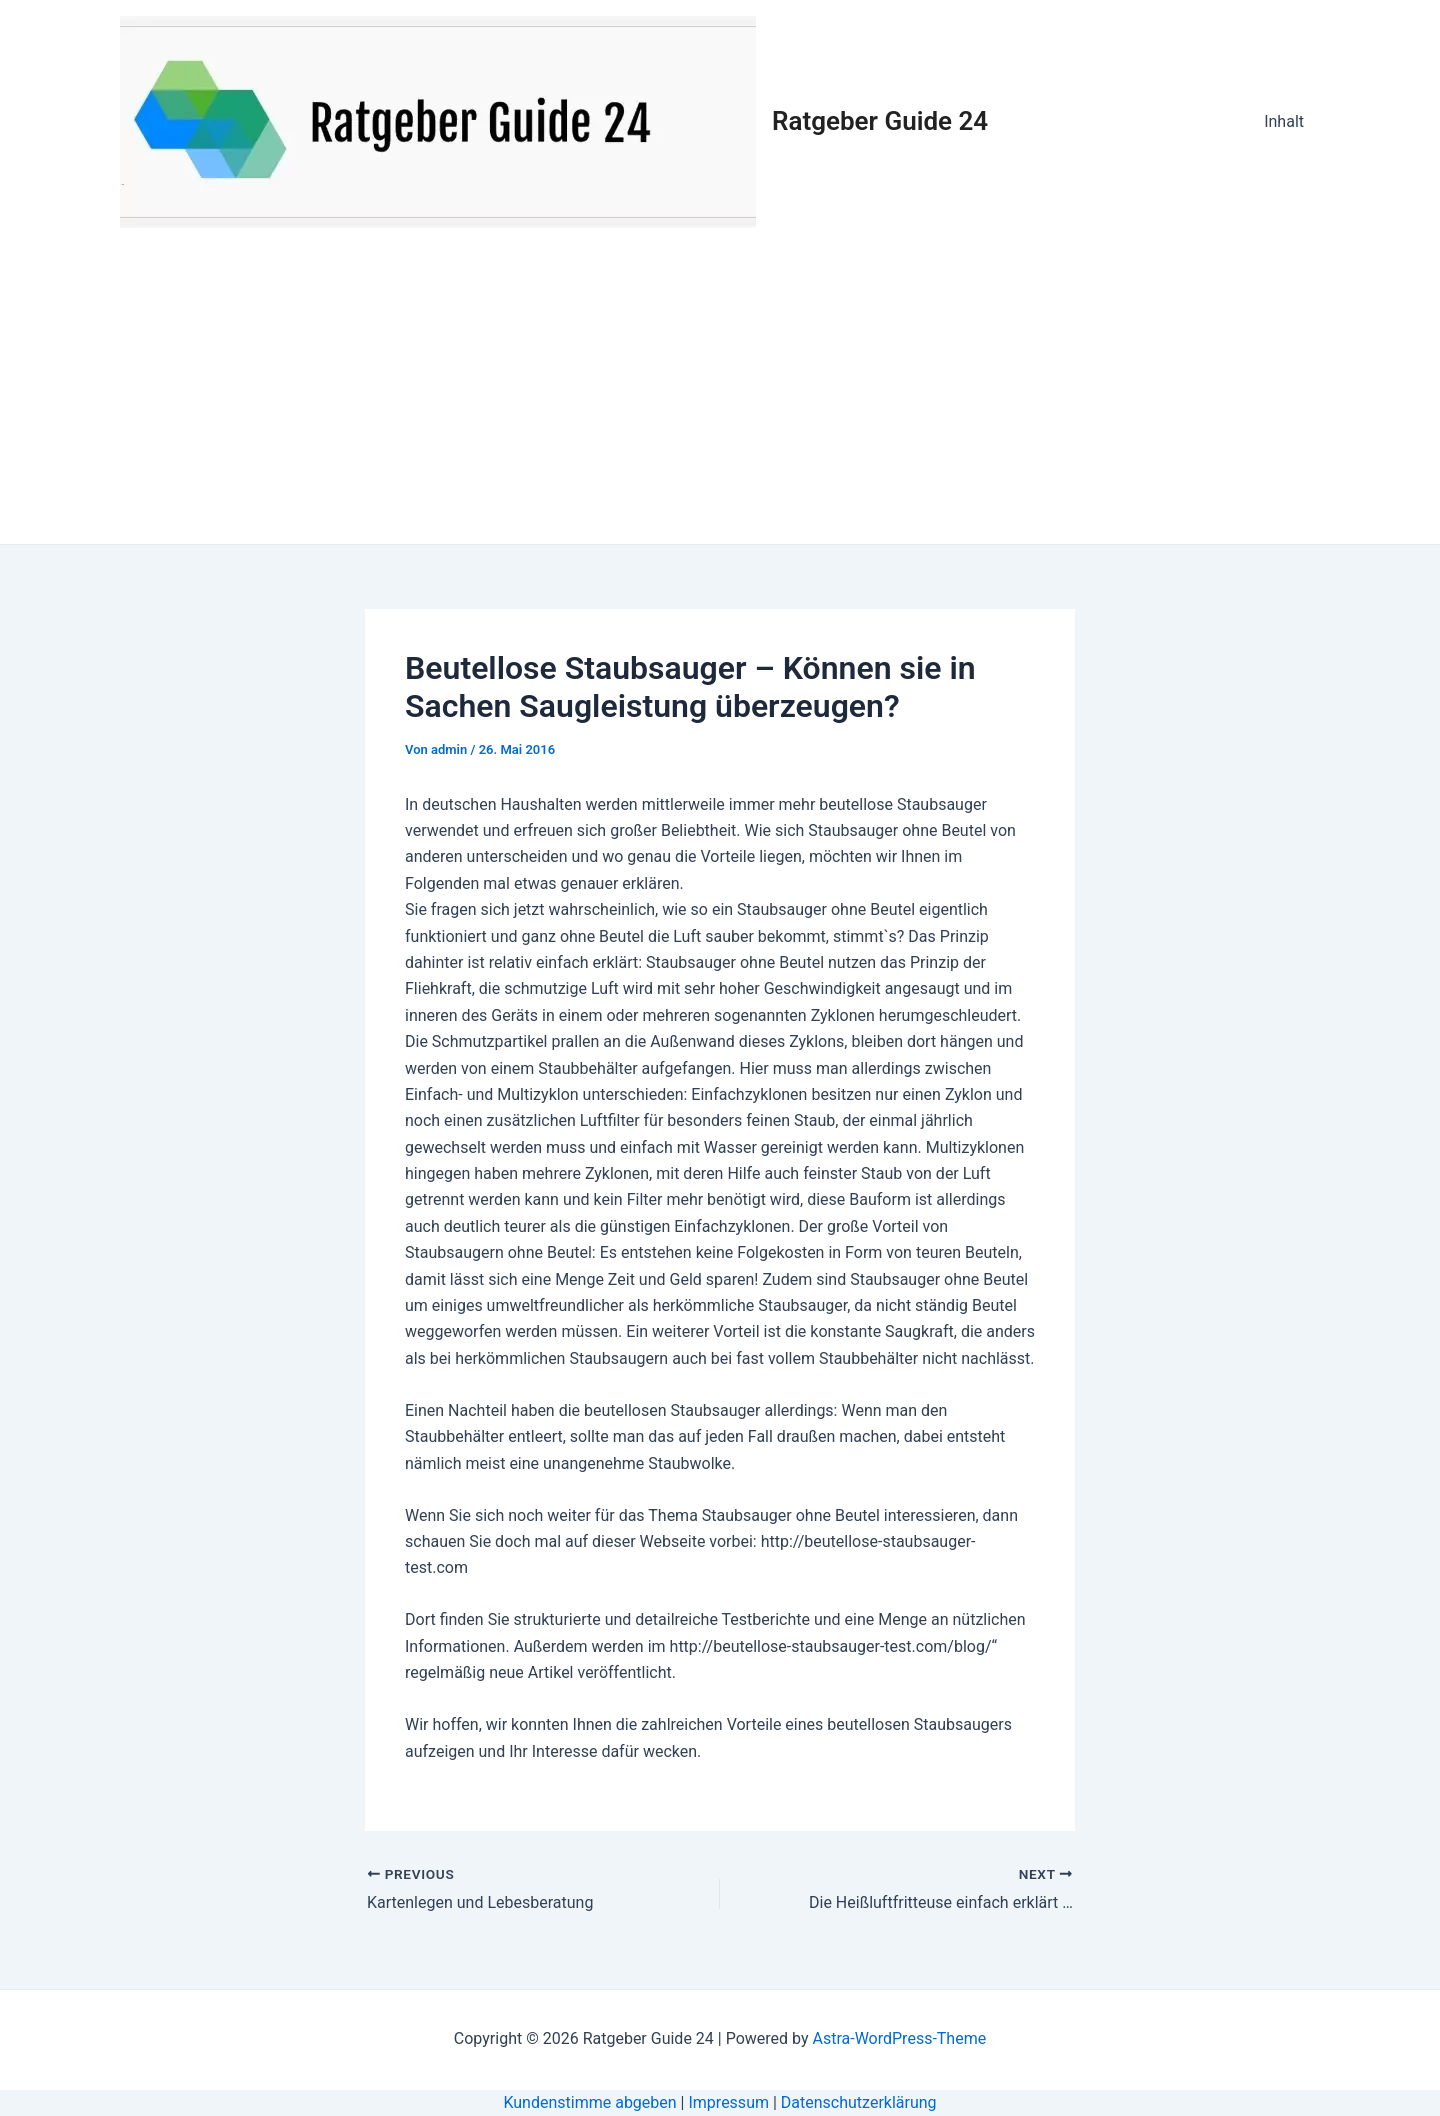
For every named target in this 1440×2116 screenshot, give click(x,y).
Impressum (728, 2102)
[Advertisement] (720, 394)
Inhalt (1284, 121)
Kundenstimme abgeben (589, 2102)
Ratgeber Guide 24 (880, 121)
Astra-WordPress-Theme (899, 2038)
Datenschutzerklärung (859, 2102)
